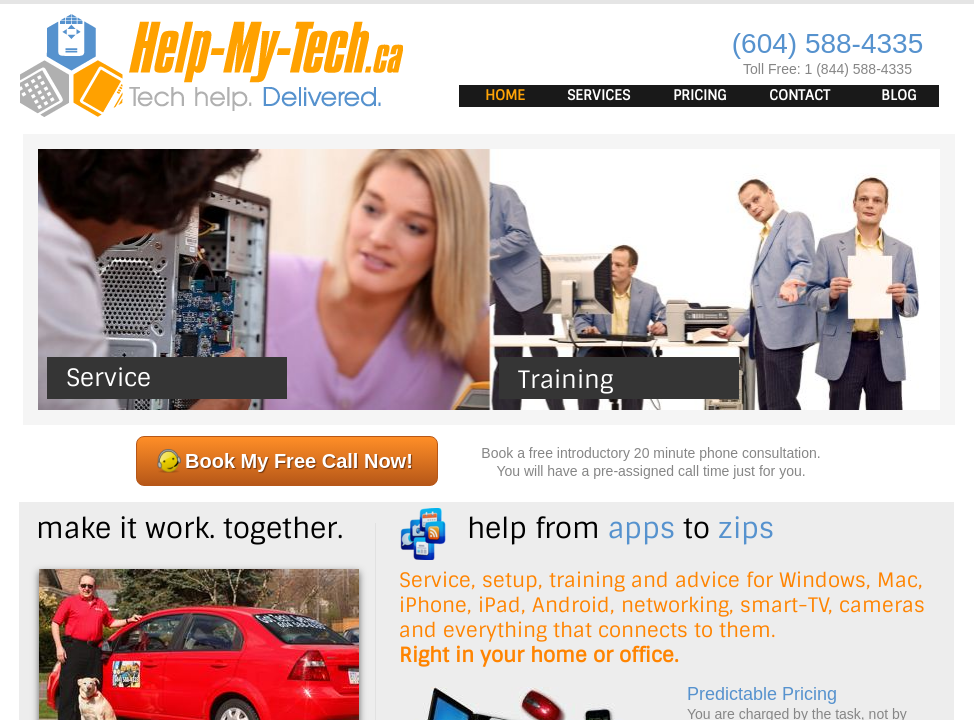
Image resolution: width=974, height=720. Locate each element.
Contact (799, 95)
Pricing (700, 95)
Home (505, 95)
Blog (899, 95)
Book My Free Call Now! (299, 461)
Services (598, 95)
